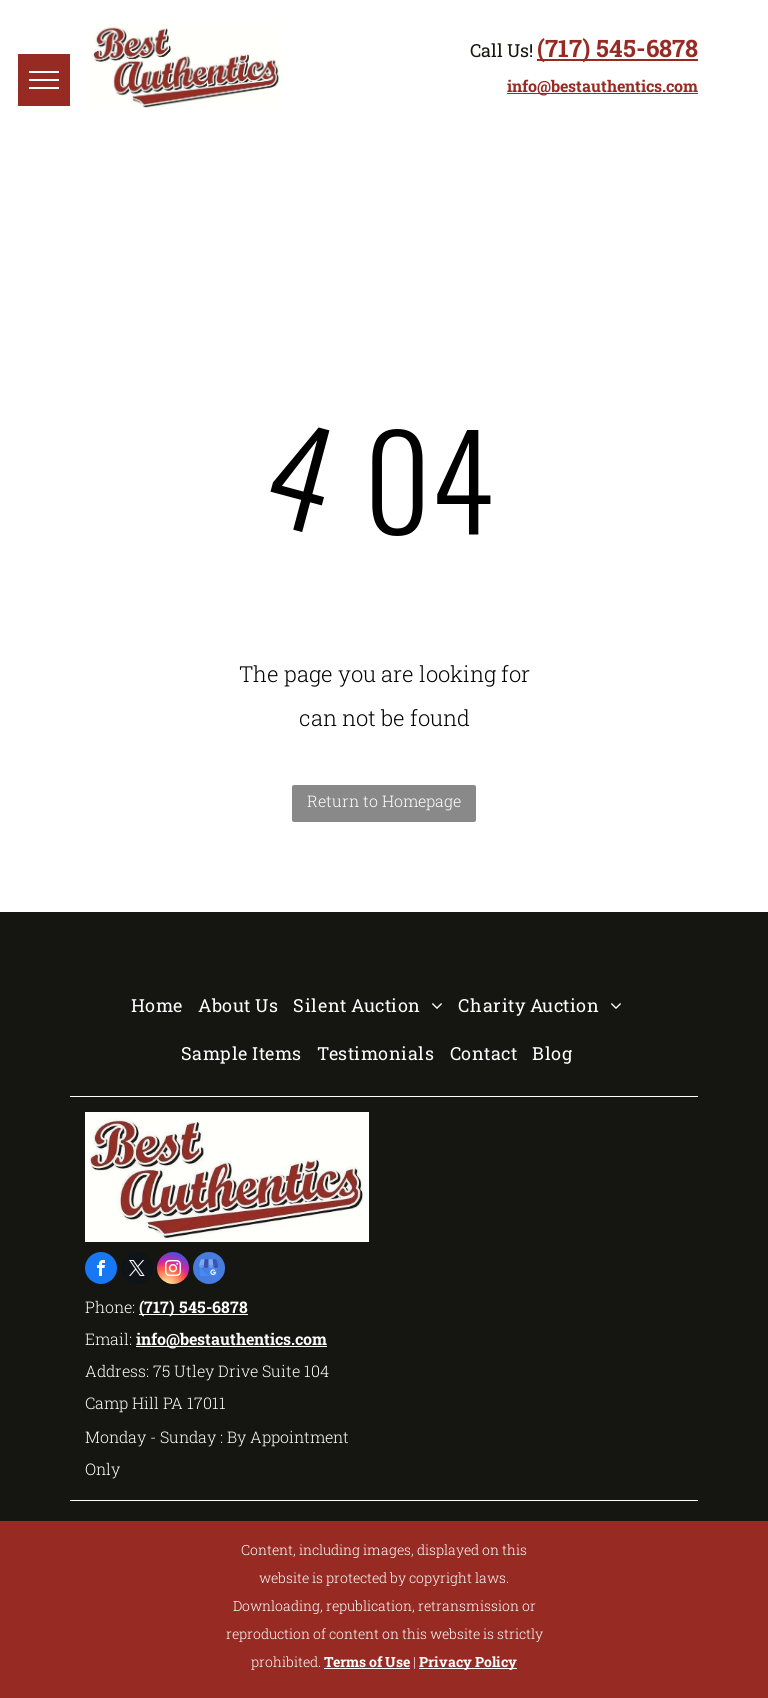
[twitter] (137, 1270)
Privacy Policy (468, 1661)
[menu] (44, 80)
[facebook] (101, 1270)
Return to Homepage (384, 800)
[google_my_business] (209, 1270)
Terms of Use (367, 1661)
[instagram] (173, 1270)
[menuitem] (164, 1005)
